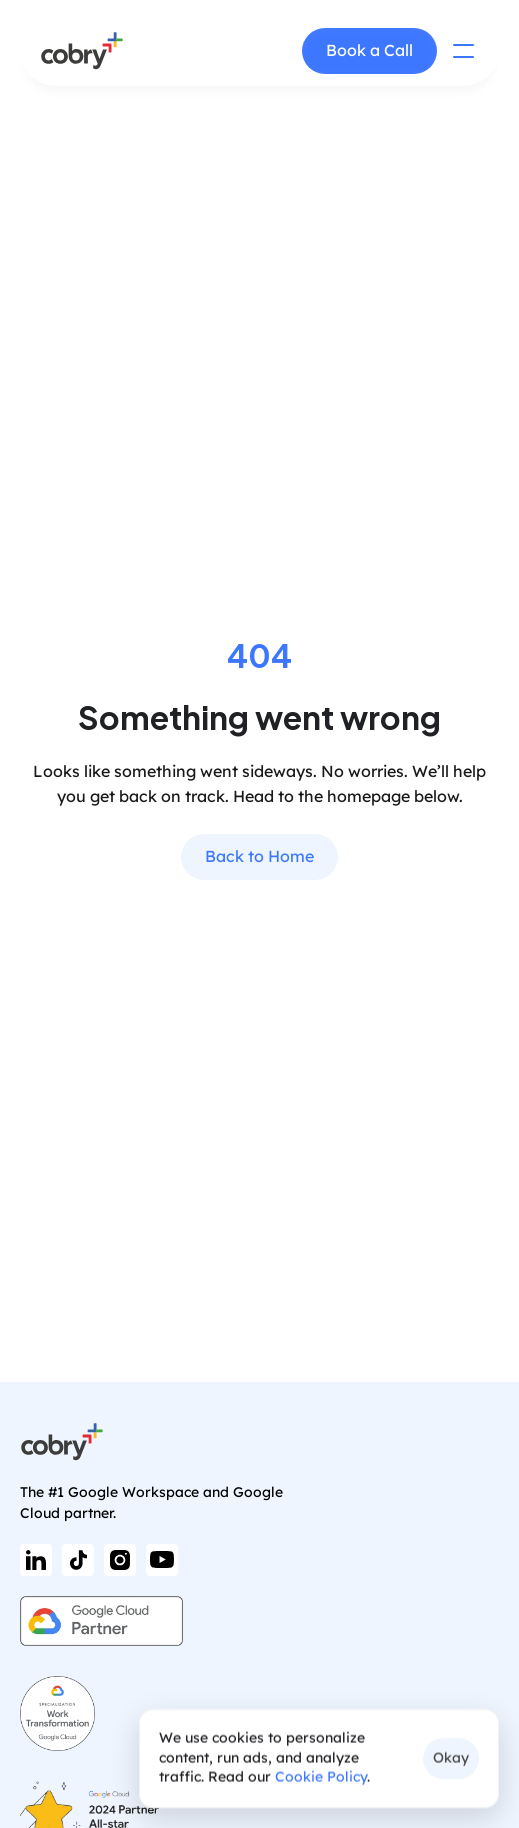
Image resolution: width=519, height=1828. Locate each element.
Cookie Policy (321, 1777)
